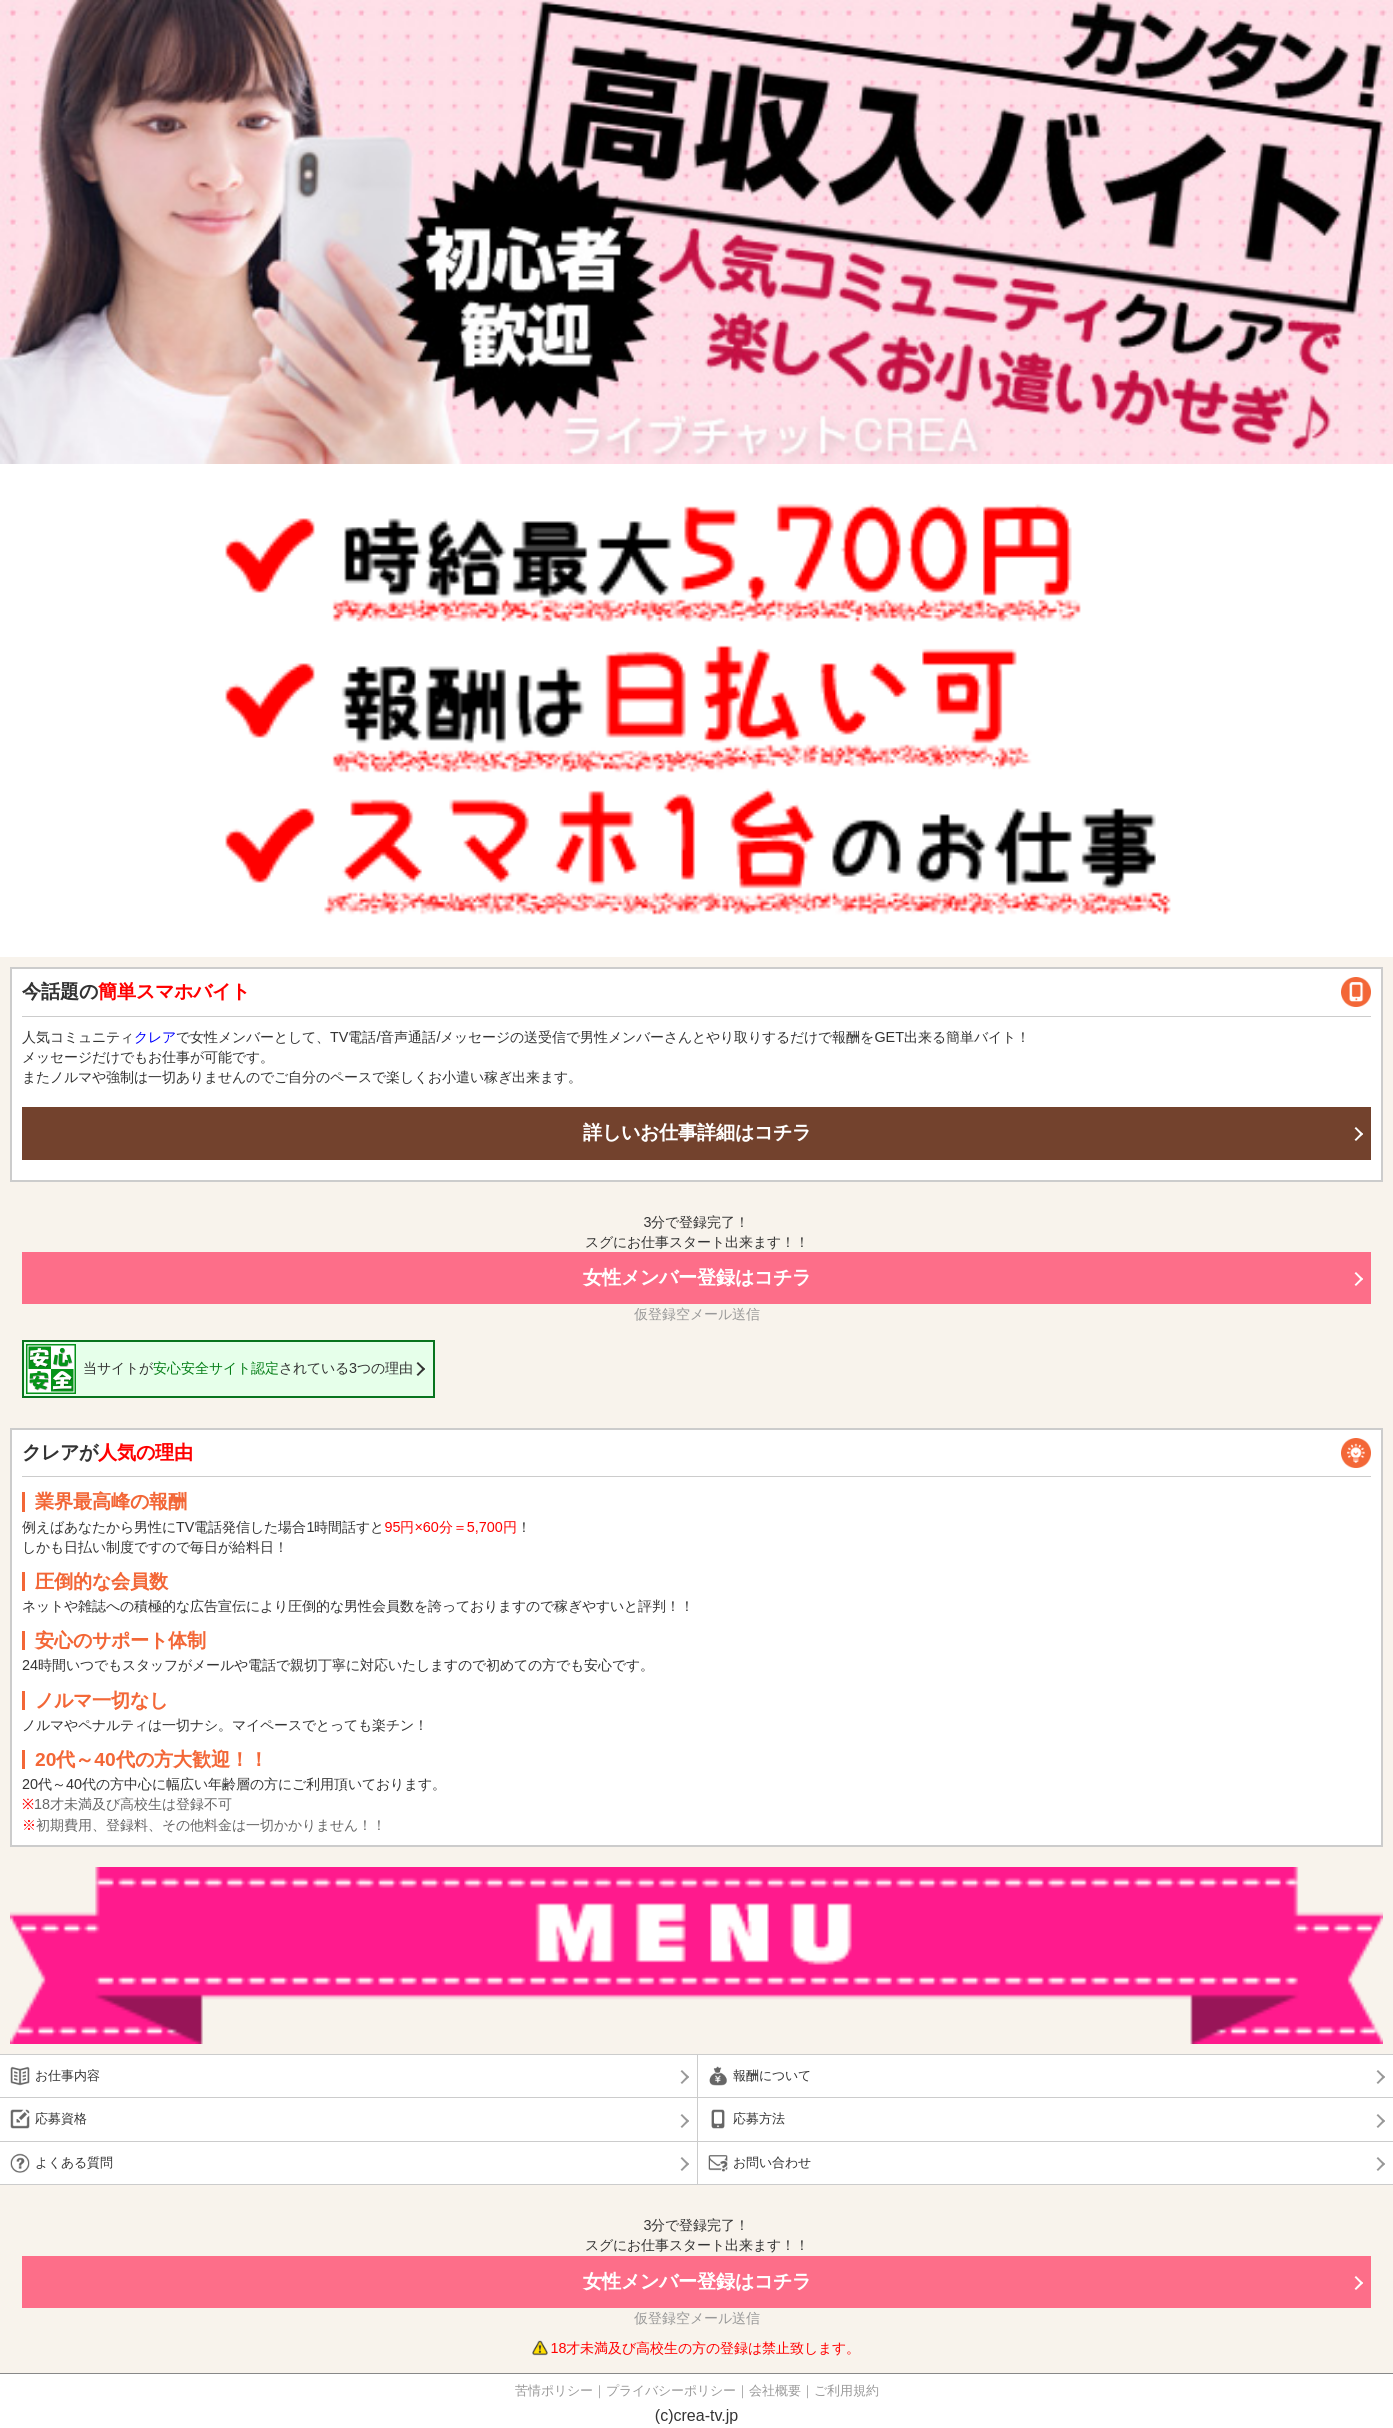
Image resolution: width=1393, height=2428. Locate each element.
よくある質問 (74, 2162)
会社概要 (775, 2390)
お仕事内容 (67, 2075)
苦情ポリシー (554, 2390)
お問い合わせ (772, 2162)
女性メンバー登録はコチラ (697, 1277)
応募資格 (61, 2118)
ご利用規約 (846, 2390)
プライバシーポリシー (671, 2390)
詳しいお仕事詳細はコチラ (697, 1132)
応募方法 (759, 2118)
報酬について (772, 2075)
